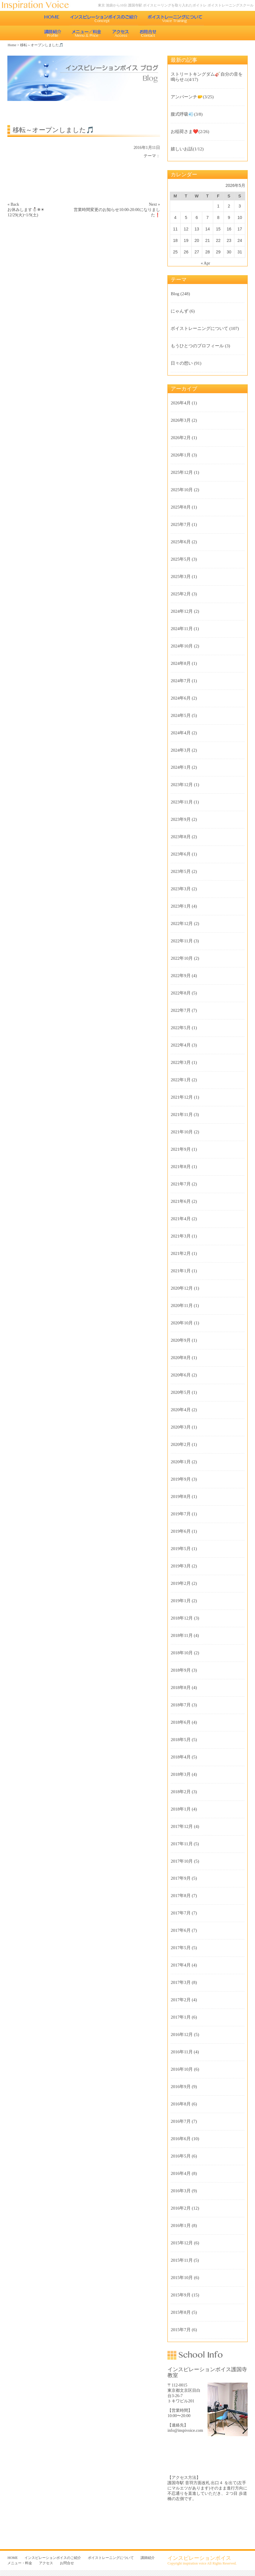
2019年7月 (180, 1514)
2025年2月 (180, 594)
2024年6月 (180, 698)
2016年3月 (180, 2190)
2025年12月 (182, 472)
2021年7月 (180, 1184)
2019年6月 (180, 1531)
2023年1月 (180, 906)
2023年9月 (180, 819)
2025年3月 (180, 576)
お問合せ (149, 33)
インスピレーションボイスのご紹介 (103, 18)
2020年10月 (182, 1323)
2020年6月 (180, 1375)
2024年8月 (180, 663)
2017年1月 (180, 2017)
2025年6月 (180, 541)
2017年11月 (182, 1843)
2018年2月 (180, 1791)
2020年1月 (180, 1461)
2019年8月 (180, 1496)
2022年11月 (182, 941)
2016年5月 (180, 2156)
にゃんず (179, 311)
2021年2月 (180, 1253)
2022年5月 (180, 1027)
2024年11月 (182, 628)
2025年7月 (180, 524)
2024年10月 (182, 646)
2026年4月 (180, 403)
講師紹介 (52, 33)
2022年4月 (180, 1045)
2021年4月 (180, 1218)
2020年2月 (180, 1444)
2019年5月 (180, 1548)
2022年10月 (182, 958)
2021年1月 (180, 1270)
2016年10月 (182, 2069)
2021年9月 (180, 1149)
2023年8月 (180, 836)
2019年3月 (180, 1566)
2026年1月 (180, 455)
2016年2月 (180, 2208)
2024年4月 (180, 732)
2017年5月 (180, 1947)
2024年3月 (180, 750)
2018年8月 (180, 1687)
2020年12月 (182, 1288)
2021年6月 (180, 1201)
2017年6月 (180, 1930)
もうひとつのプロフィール (197, 345)
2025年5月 (180, 559)
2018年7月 (180, 1705)
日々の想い (182, 363)
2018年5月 (180, 1739)
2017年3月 (180, 1982)
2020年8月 (180, 1357)
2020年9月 (180, 1340)
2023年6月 (180, 854)
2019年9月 (180, 1479)
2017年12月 (182, 1826)
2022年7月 (180, 1010)
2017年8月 (180, 1895)
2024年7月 (180, 680)
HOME (52, 18)
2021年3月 (180, 1236)
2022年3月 (180, 1062)
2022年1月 (180, 1079)
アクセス (120, 33)
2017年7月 (180, 1913)
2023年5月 (180, 871)
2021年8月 (180, 1166)
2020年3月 (180, 1427)
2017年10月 (182, 1861)
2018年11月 (182, 1635)
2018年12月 (182, 1618)
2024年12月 (182, 611)
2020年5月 (180, 1392)
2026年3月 (180, 420)
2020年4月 (180, 1409)
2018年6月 (180, 1722)
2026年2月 (180, 437)
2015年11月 (182, 2260)
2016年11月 (182, 2051)
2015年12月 (182, 2242)
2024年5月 (180, 715)
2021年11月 (182, 1114)
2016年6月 (180, 2138)
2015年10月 (182, 2277)
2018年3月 (180, 1774)
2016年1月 (180, 2225)
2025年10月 (182, 489)
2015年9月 (180, 2295)
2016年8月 (180, 2104)
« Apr (205, 263)
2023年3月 (180, 888)
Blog (175, 293)
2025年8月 (180, 507)
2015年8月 (180, 2312)
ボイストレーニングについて (175, 18)
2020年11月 (182, 1305)
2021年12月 (182, 1097)
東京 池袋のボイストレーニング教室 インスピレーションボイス (38, 5)
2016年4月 (180, 2173)
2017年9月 (180, 1878)
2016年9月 (180, 2086)
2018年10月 (182, 1652)
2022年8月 (180, 993)
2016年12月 (182, 2034)
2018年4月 (180, 1757)
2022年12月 (182, 923)
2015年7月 (180, 2329)
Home (12, 45)
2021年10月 (182, 1132)
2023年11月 (182, 802)
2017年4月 (180, 1965)
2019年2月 (180, 1583)
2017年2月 (180, 1999)
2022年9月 (180, 975)
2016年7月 (180, 2121)
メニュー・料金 (86, 33)
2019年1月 (180, 1600)
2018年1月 (180, 1809)
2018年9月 (180, 1670)
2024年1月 (180, 767)
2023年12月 (182, 784)
